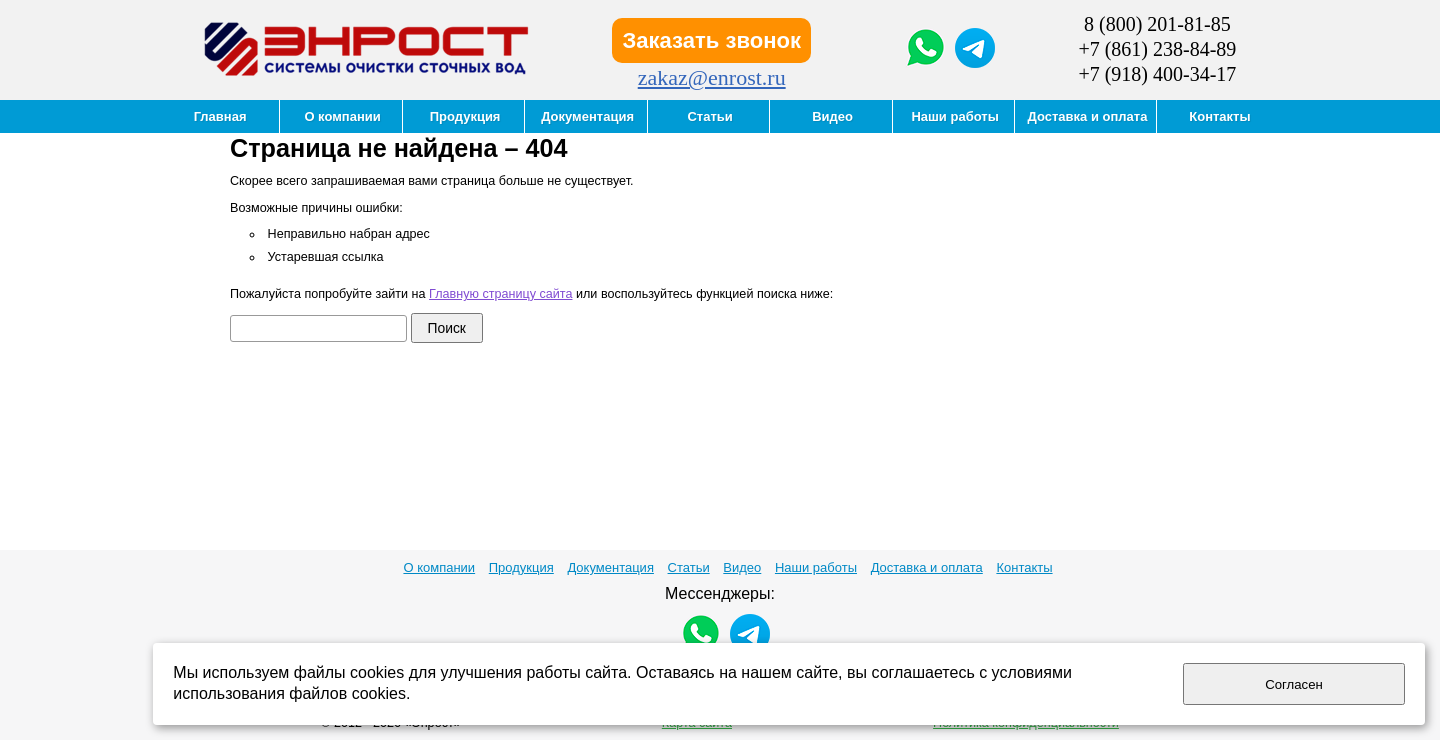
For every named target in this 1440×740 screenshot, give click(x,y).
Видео (742, 567)
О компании (439, 567)
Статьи (689, 567)
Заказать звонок (711, 40)
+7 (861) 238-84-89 (1157, 49)
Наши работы (816, 567)
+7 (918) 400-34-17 (1157, 74)
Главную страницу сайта (500, 294)
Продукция (521, 567)
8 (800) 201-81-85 (1157, 24)
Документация (610, 567)
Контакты (1024, 567)
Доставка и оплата (927, 567)
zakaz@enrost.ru (712, 77)
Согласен (1294, 684)
